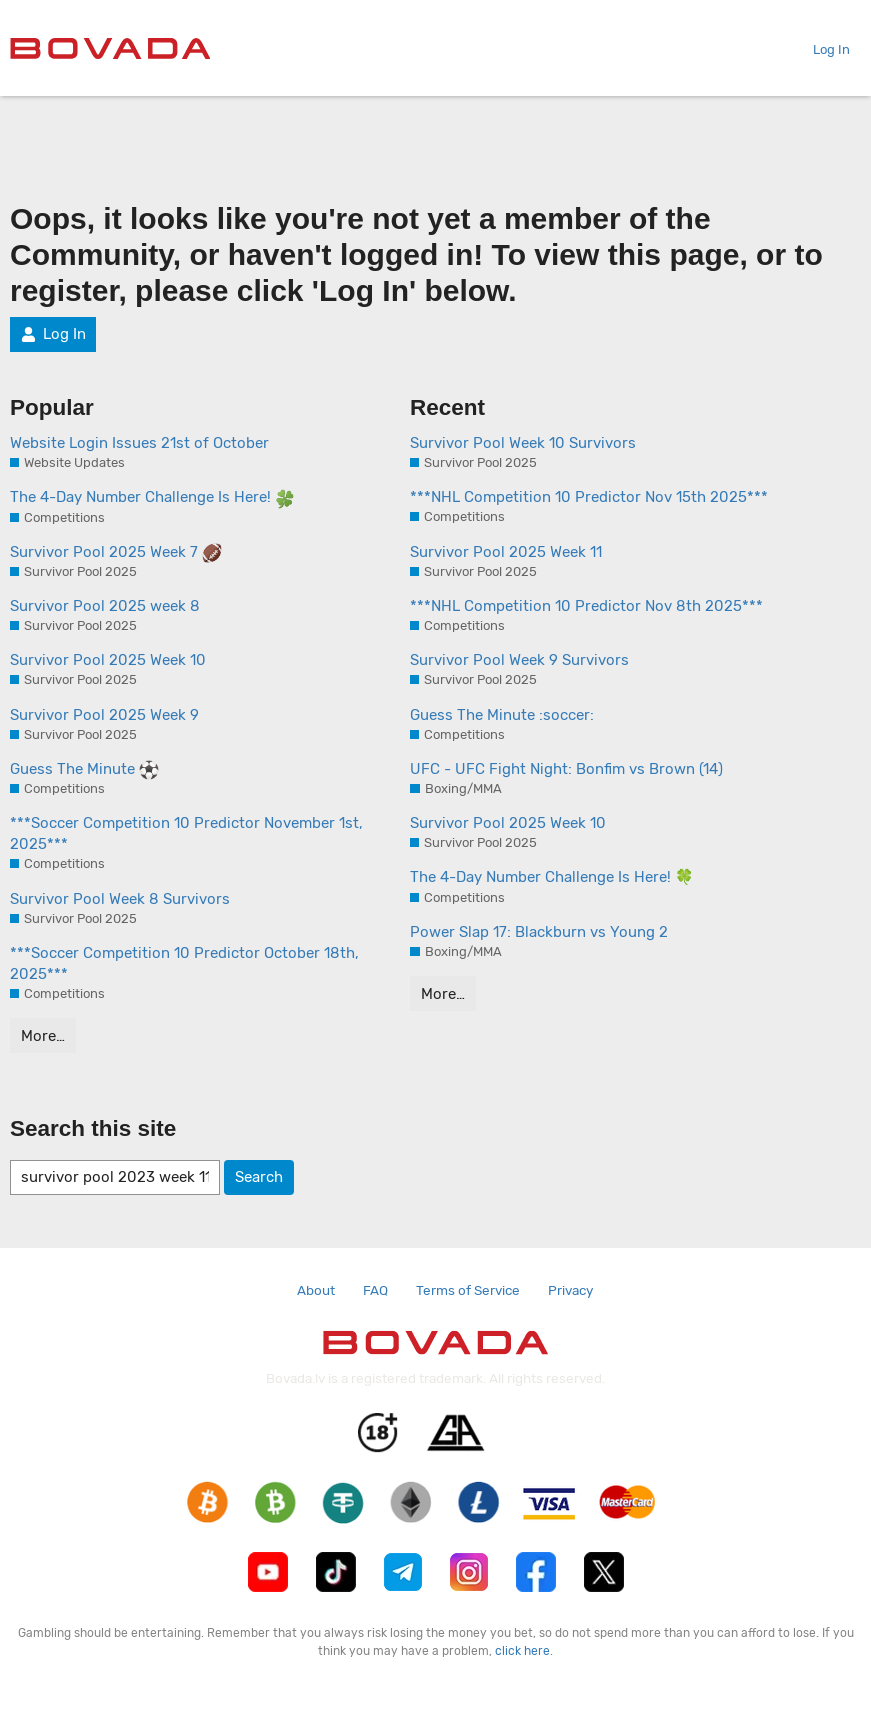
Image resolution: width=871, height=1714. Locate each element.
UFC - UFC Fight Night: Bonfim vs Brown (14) (566, 769)
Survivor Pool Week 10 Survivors (523, 443)
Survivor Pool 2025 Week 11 (506, 552)
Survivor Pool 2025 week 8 (105, 606)
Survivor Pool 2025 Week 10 (108, 660)
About (316, 1290)
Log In (823, 49)
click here (522, 1651)
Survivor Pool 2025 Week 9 (104, 715)
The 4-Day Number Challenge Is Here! (152, 498)
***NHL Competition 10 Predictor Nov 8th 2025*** (586, 606)
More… (43, 1036)
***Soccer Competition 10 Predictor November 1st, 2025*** (186, 833)
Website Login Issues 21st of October (139, 443)
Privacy (570, 1290)
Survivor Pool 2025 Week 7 (116, 553)
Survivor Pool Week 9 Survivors (519, 660)
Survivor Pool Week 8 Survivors (120, 899)
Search (259, 1177)
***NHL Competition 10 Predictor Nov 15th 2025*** (589, 497)
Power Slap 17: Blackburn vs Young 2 (539, 932)
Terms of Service (468, 1290)
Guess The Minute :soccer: (502, 715)
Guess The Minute (84, 770)
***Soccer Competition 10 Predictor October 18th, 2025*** (184, 963)
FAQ (375, 1290)
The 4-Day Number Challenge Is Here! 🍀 (552, 877)
